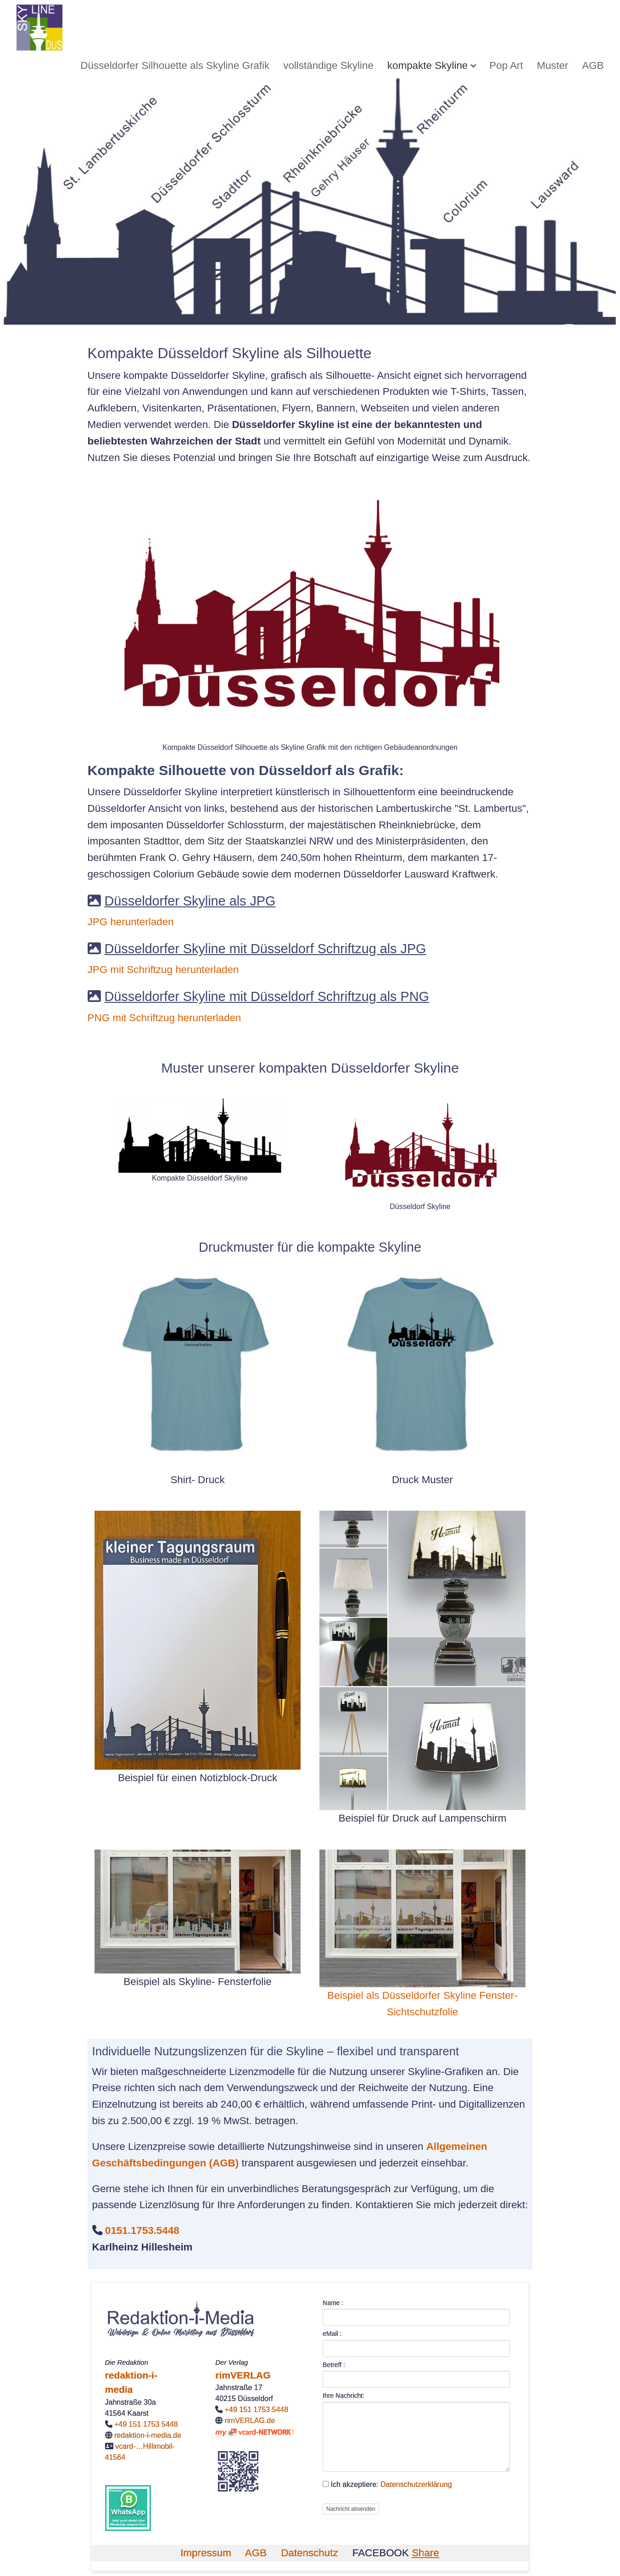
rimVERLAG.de (250, 2420)
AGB (592, 65)
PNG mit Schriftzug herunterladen (164, 1018)
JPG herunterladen (131, 922)
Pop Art (506, 65)
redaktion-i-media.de (147, 2435)
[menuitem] (174, 65)
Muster (552, 65)
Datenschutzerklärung (416, 2484)
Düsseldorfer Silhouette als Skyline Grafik (174, 65)
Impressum (205, 2553)
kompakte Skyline (427, 65)
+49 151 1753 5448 (146, 2424)
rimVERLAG (242, 2375)
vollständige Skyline (328, 65)
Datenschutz (309, 2553)
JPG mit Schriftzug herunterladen (163, 969)
